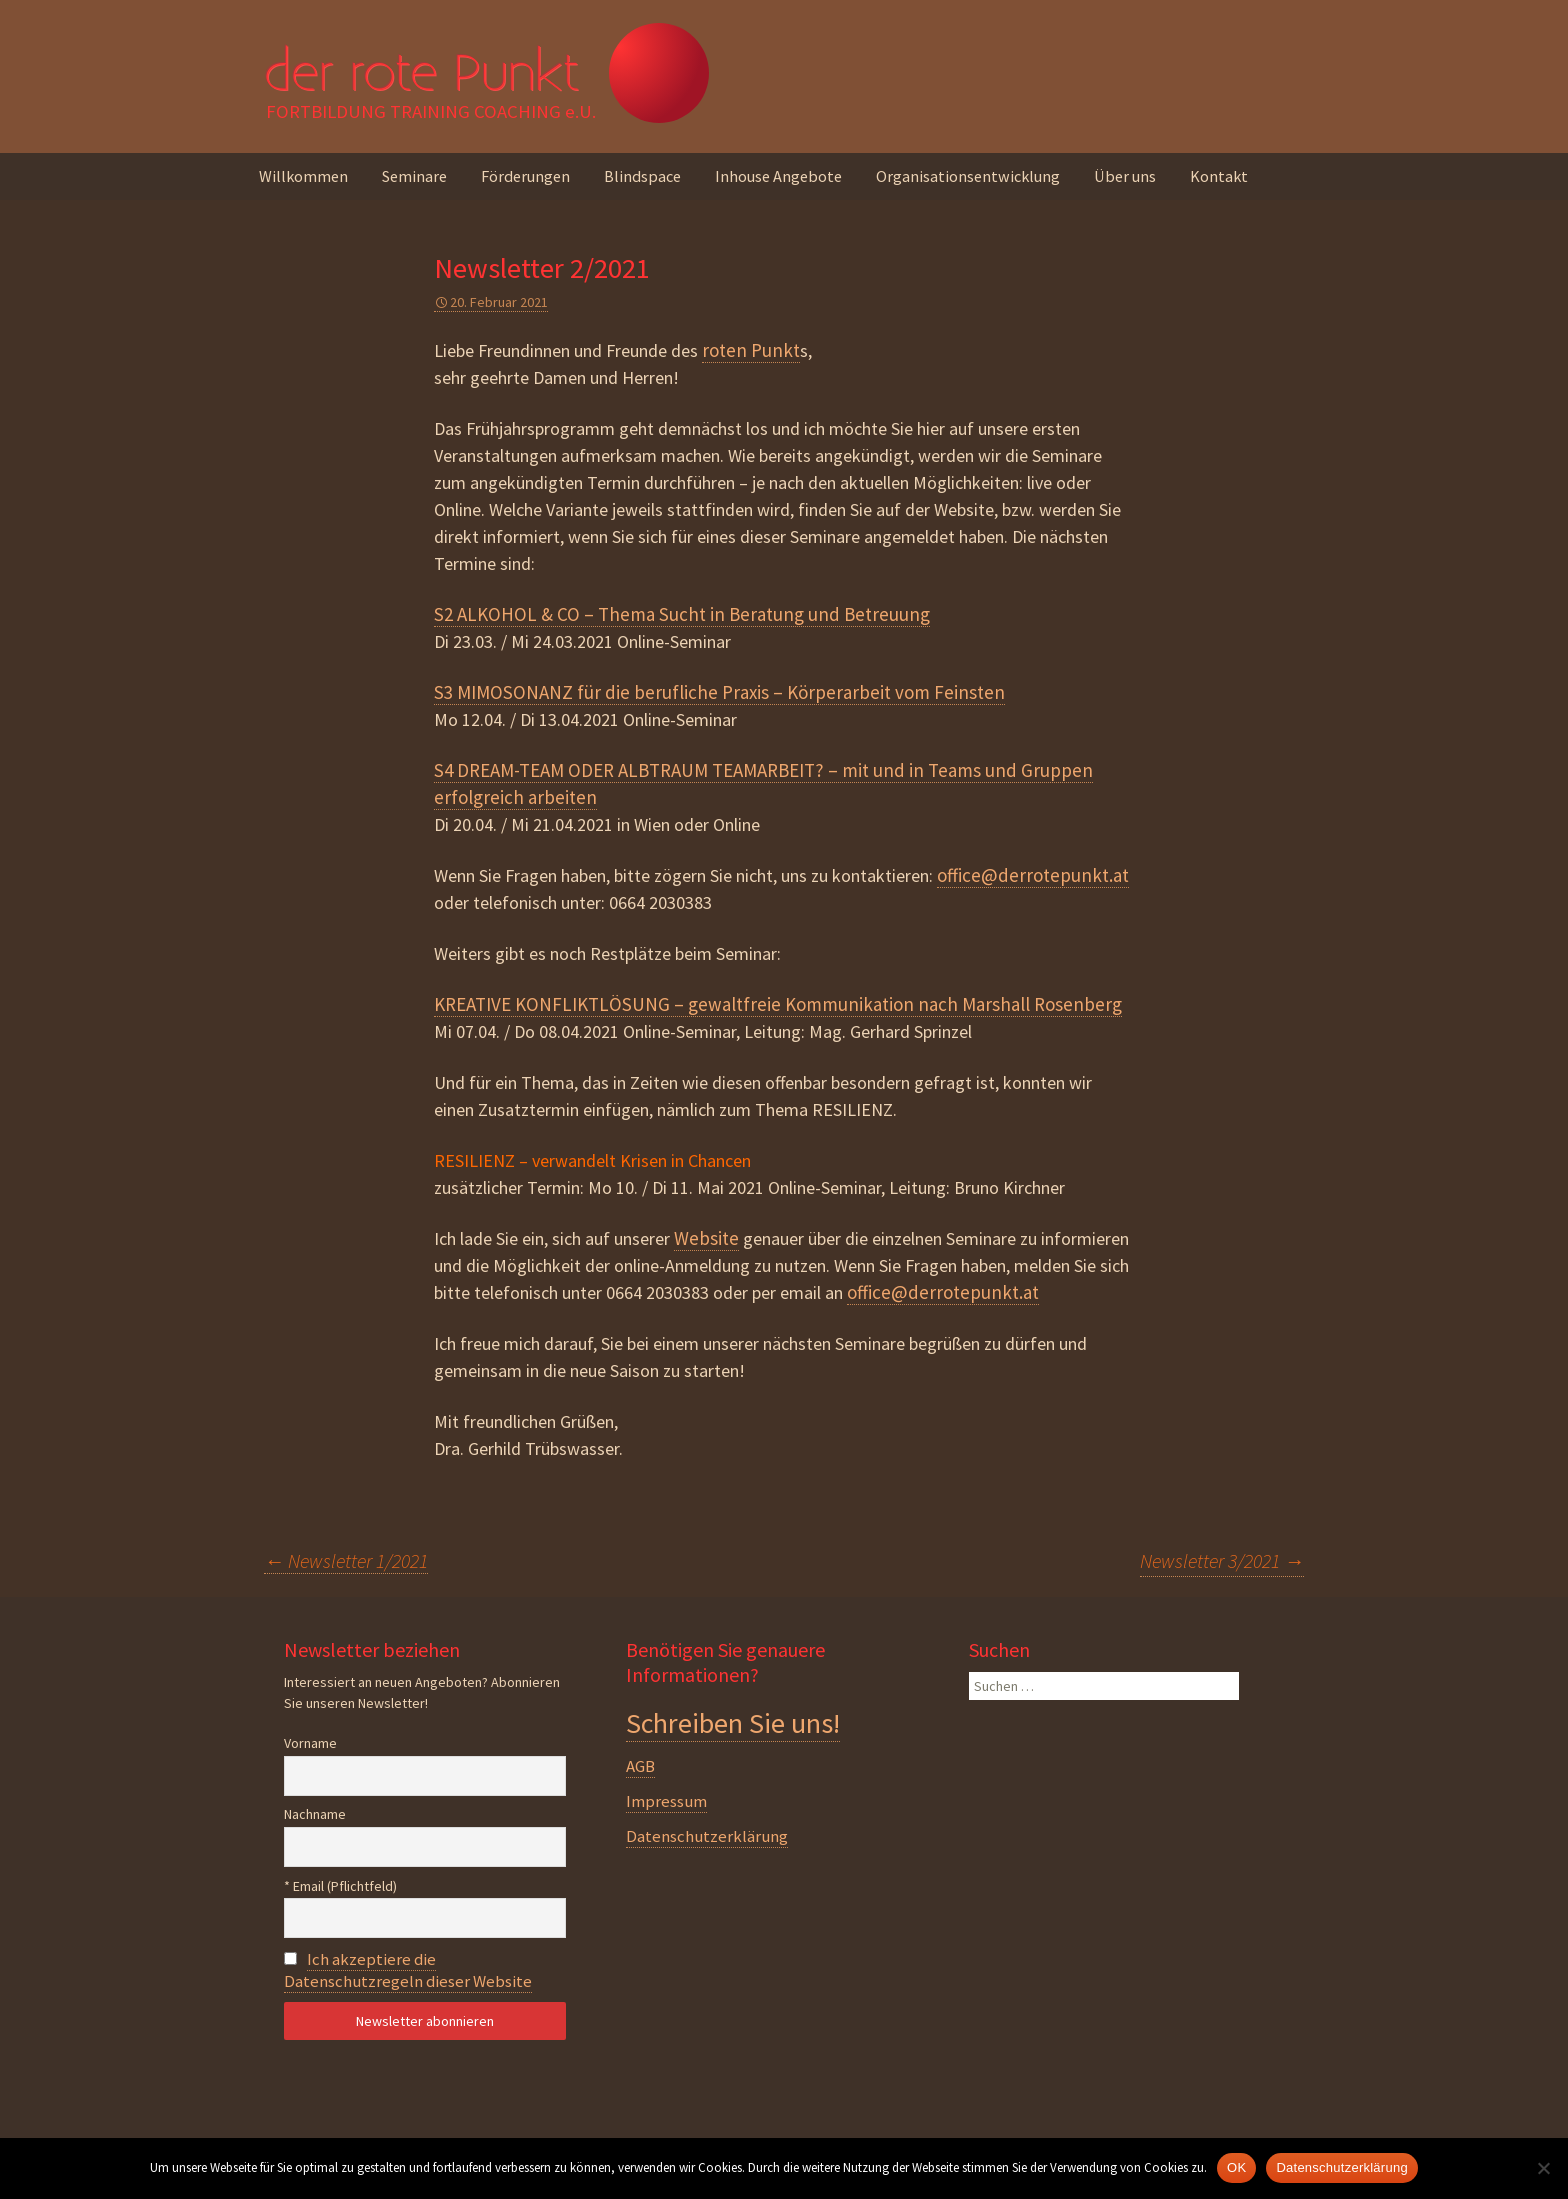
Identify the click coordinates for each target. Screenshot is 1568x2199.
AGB (640, 1766)
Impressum (666, 1801)
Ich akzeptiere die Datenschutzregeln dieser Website (408, 1970)
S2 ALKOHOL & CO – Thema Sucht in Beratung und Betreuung (682, 614)
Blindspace (642, 176)
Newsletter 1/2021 (346, 1560)
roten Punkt (751, 350)
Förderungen (525, 176)
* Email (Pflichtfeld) (340, 1886)
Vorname (310, 1743)
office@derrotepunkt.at (1033, 875)
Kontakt (1219, 176)
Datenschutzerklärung (707, 1836)
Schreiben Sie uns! (733, 1723)
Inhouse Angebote (778, 176)
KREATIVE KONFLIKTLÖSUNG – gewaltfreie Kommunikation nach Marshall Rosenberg (778, 1004)
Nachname (315, 1814)
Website (706, 1238)
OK (1236, 2167)
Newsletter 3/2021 (1222, 1560)
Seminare (414, 176)
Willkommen (303, 176)
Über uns (1125, 176)
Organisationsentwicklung (968, 176)
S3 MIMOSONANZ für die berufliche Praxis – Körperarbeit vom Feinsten (719, 692)
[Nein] (1543, 2168)
